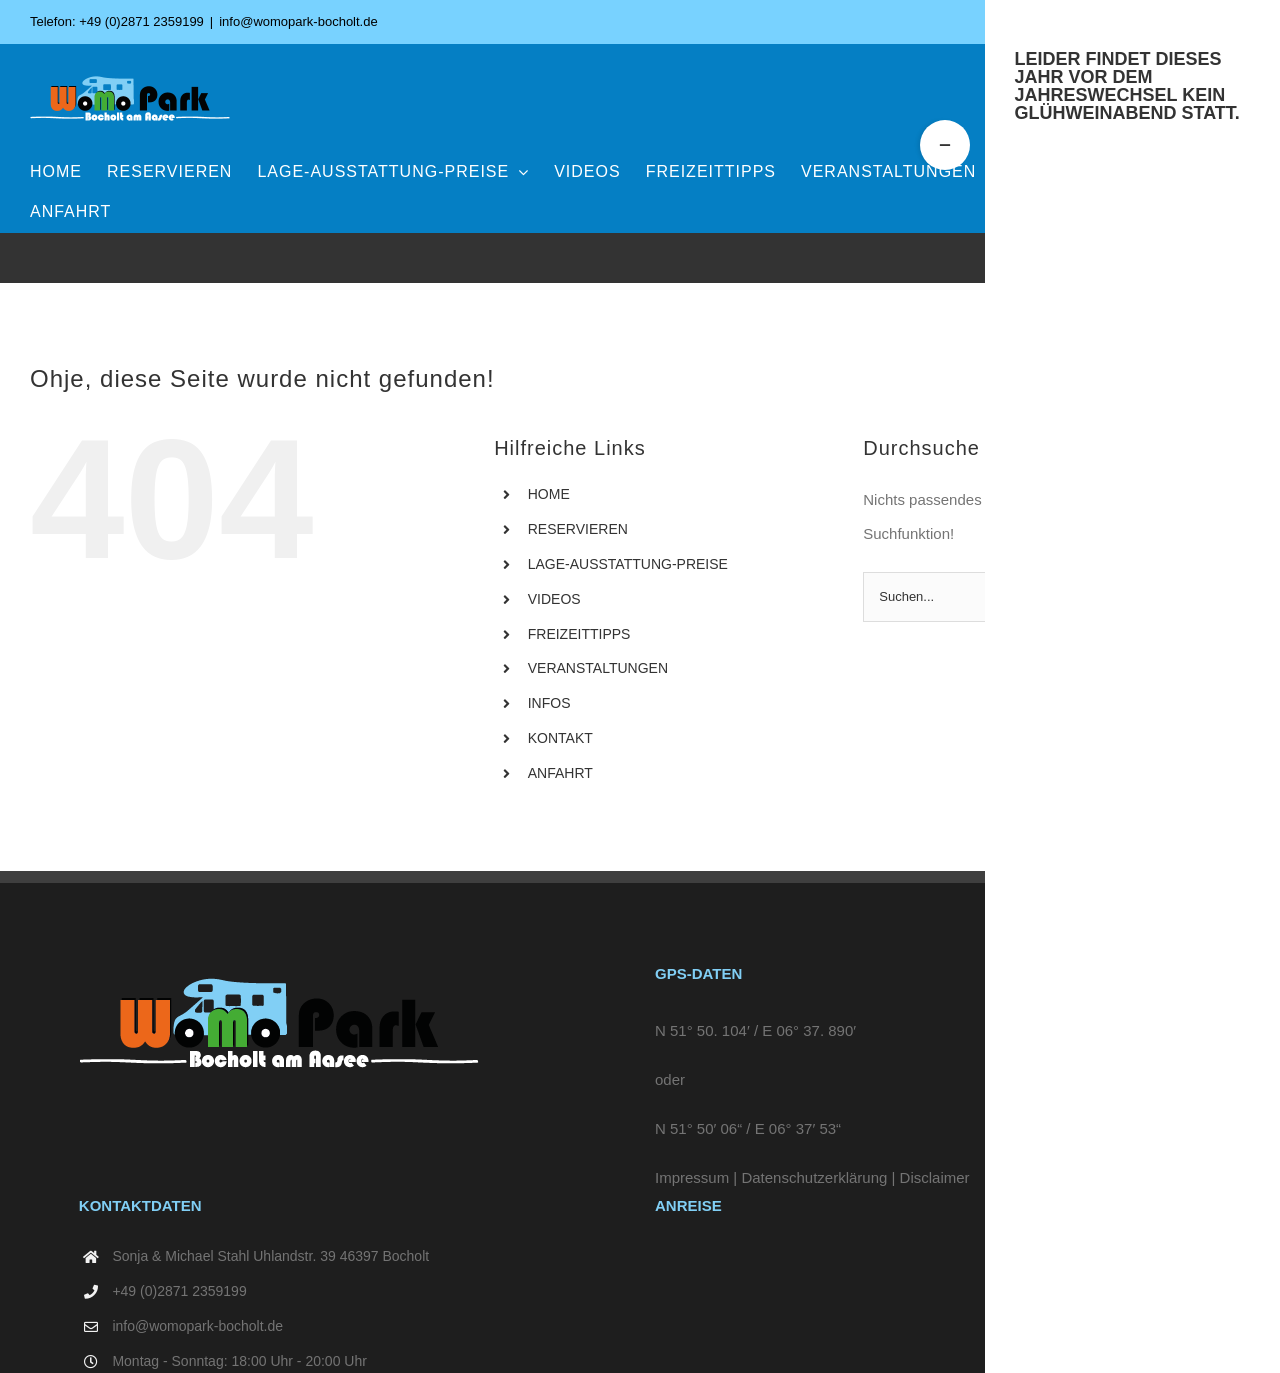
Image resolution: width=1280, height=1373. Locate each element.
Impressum (692, 1177)
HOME (549, 494)
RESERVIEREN (578, 529)
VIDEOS (554, 599)
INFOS (549, 703)
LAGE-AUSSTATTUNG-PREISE (628, 564)
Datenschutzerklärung (814, 1177)
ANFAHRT (560, 773)
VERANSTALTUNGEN (598, 668)
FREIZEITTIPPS (579, 634)
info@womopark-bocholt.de (298, 21)
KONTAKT (560, 738)
